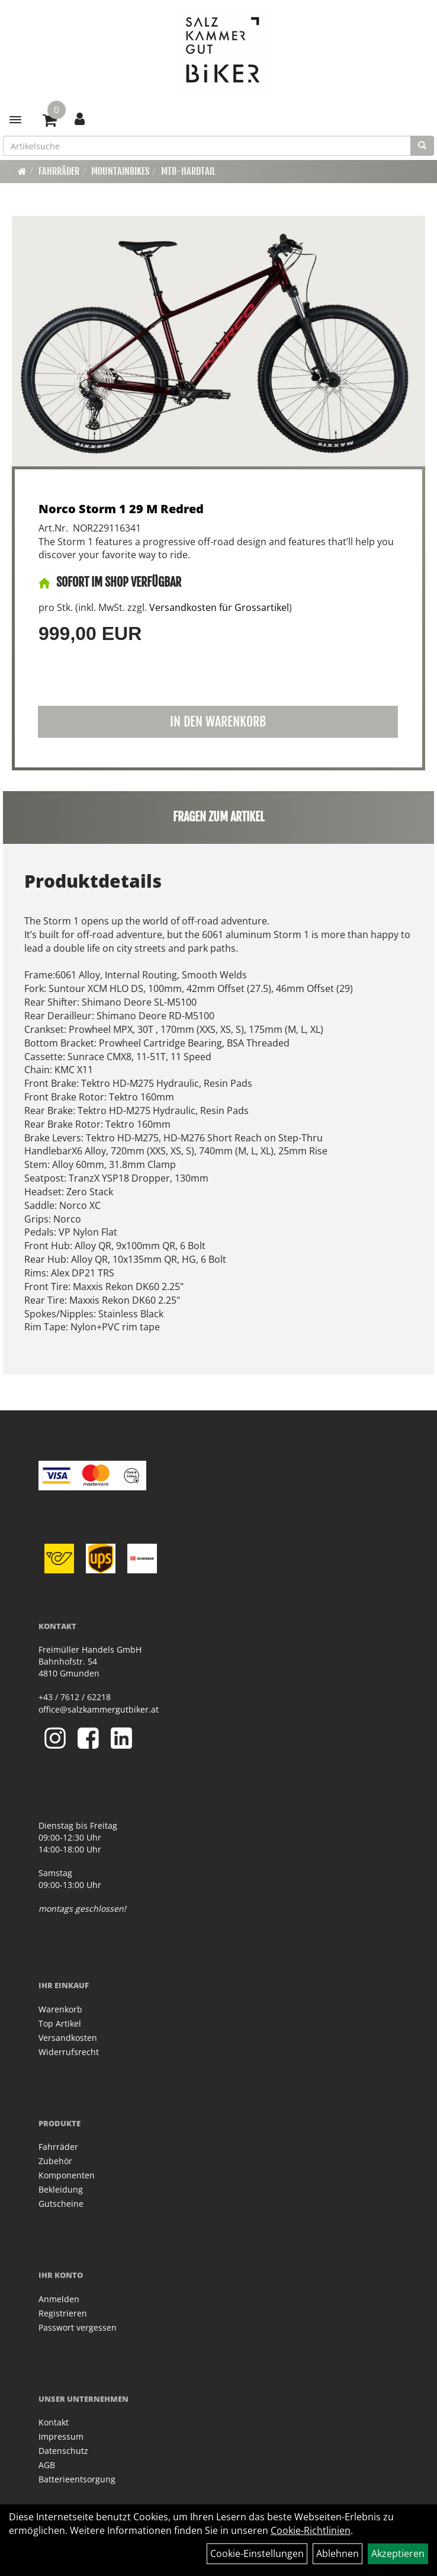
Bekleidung (60, 2189)
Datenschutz (63, 2450)
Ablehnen (337, 2553)
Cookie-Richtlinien (311, 2530)
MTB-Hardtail (188, 171)
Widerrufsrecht (68, 2051)
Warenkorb (60, 2009)
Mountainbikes (120, 171)
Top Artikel (59, 2023)
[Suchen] (422, 146)
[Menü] (15, 119)
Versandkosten (67, 2037)
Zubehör (55, 2161)
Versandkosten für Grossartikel (219, 607)
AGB (46, 2465)
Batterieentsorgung (76, 2479)
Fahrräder (58, 171)
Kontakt (53, 2422)
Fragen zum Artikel (219, 816)
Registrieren (62, 2313)
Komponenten (66, 2175)
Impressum (60, 2436)
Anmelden (58, 2299)
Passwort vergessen (77, 2327)
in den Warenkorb (218, 721)
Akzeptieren (398, 2553)
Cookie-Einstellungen (257, 2553)
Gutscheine (60, 2203)
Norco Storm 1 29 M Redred (121, 509)
